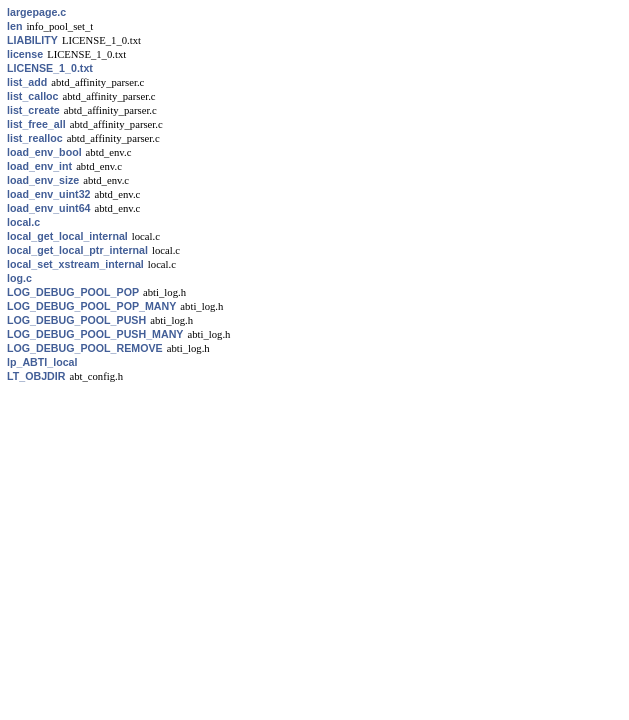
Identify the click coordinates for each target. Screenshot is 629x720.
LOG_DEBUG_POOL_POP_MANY (91, 306)
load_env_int (39, 166)
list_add (27, 82)
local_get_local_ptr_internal (77, 250)
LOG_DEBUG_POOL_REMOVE (85, 348)
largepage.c (36, 12)
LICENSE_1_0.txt (50, 68)
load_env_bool (44, 152)
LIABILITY (32, 40)
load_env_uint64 (49, 208)
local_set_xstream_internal (75, 264)
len (14, 26)
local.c (23, 222)
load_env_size (43, 180)
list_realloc (35, 138)
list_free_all (36, 124)
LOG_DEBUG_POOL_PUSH (76, 320)
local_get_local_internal (67, 236)
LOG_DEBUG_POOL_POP (73, 292)
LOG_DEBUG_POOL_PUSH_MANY (95, 334)
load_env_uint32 (49, 194)
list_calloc (33, 96)
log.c (19, 278)
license (25, 54)
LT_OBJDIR (36, 376)
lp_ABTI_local (42, 362)
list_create (33, 110)
